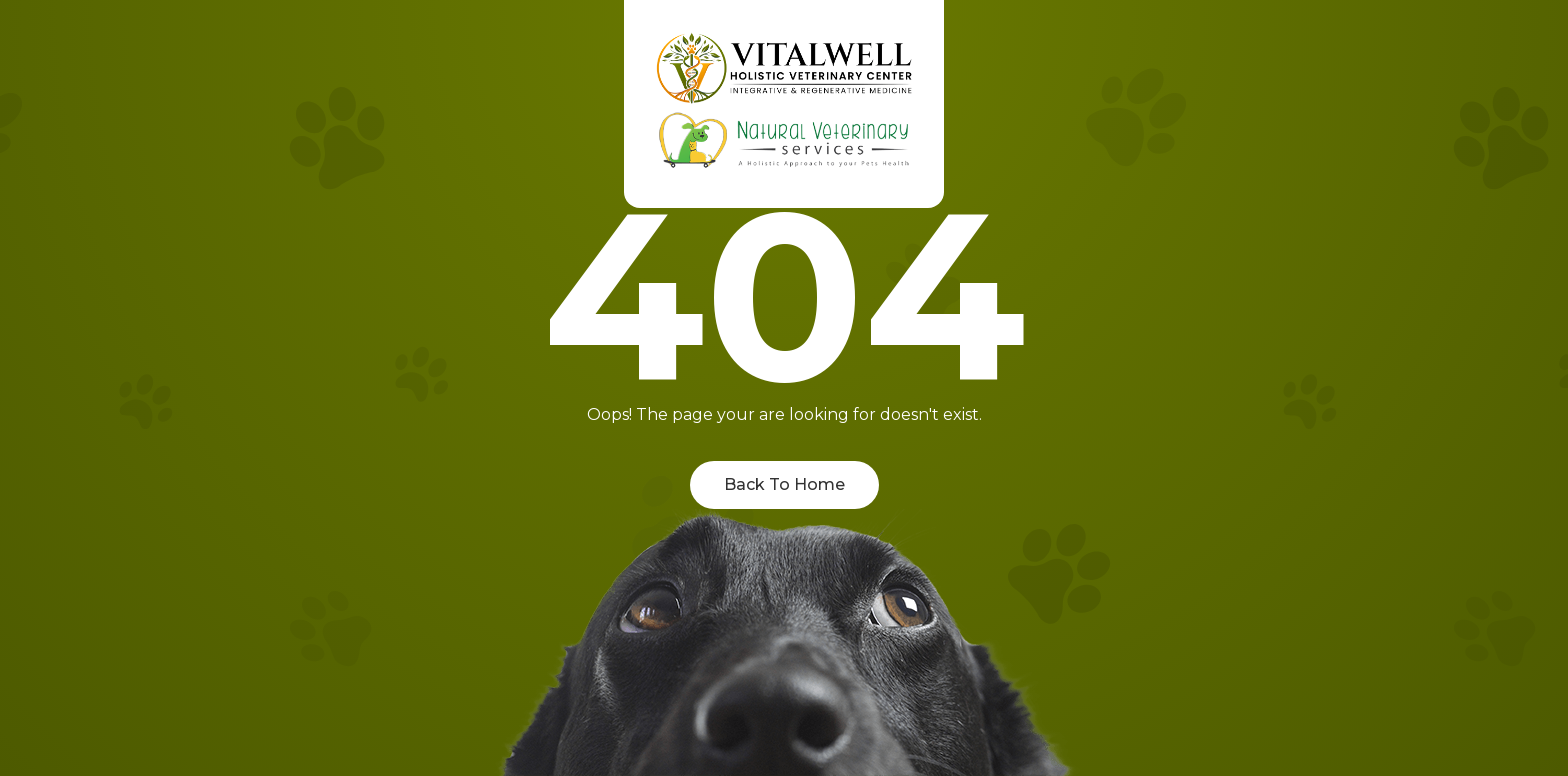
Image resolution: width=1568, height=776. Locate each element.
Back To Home (784, 484)
